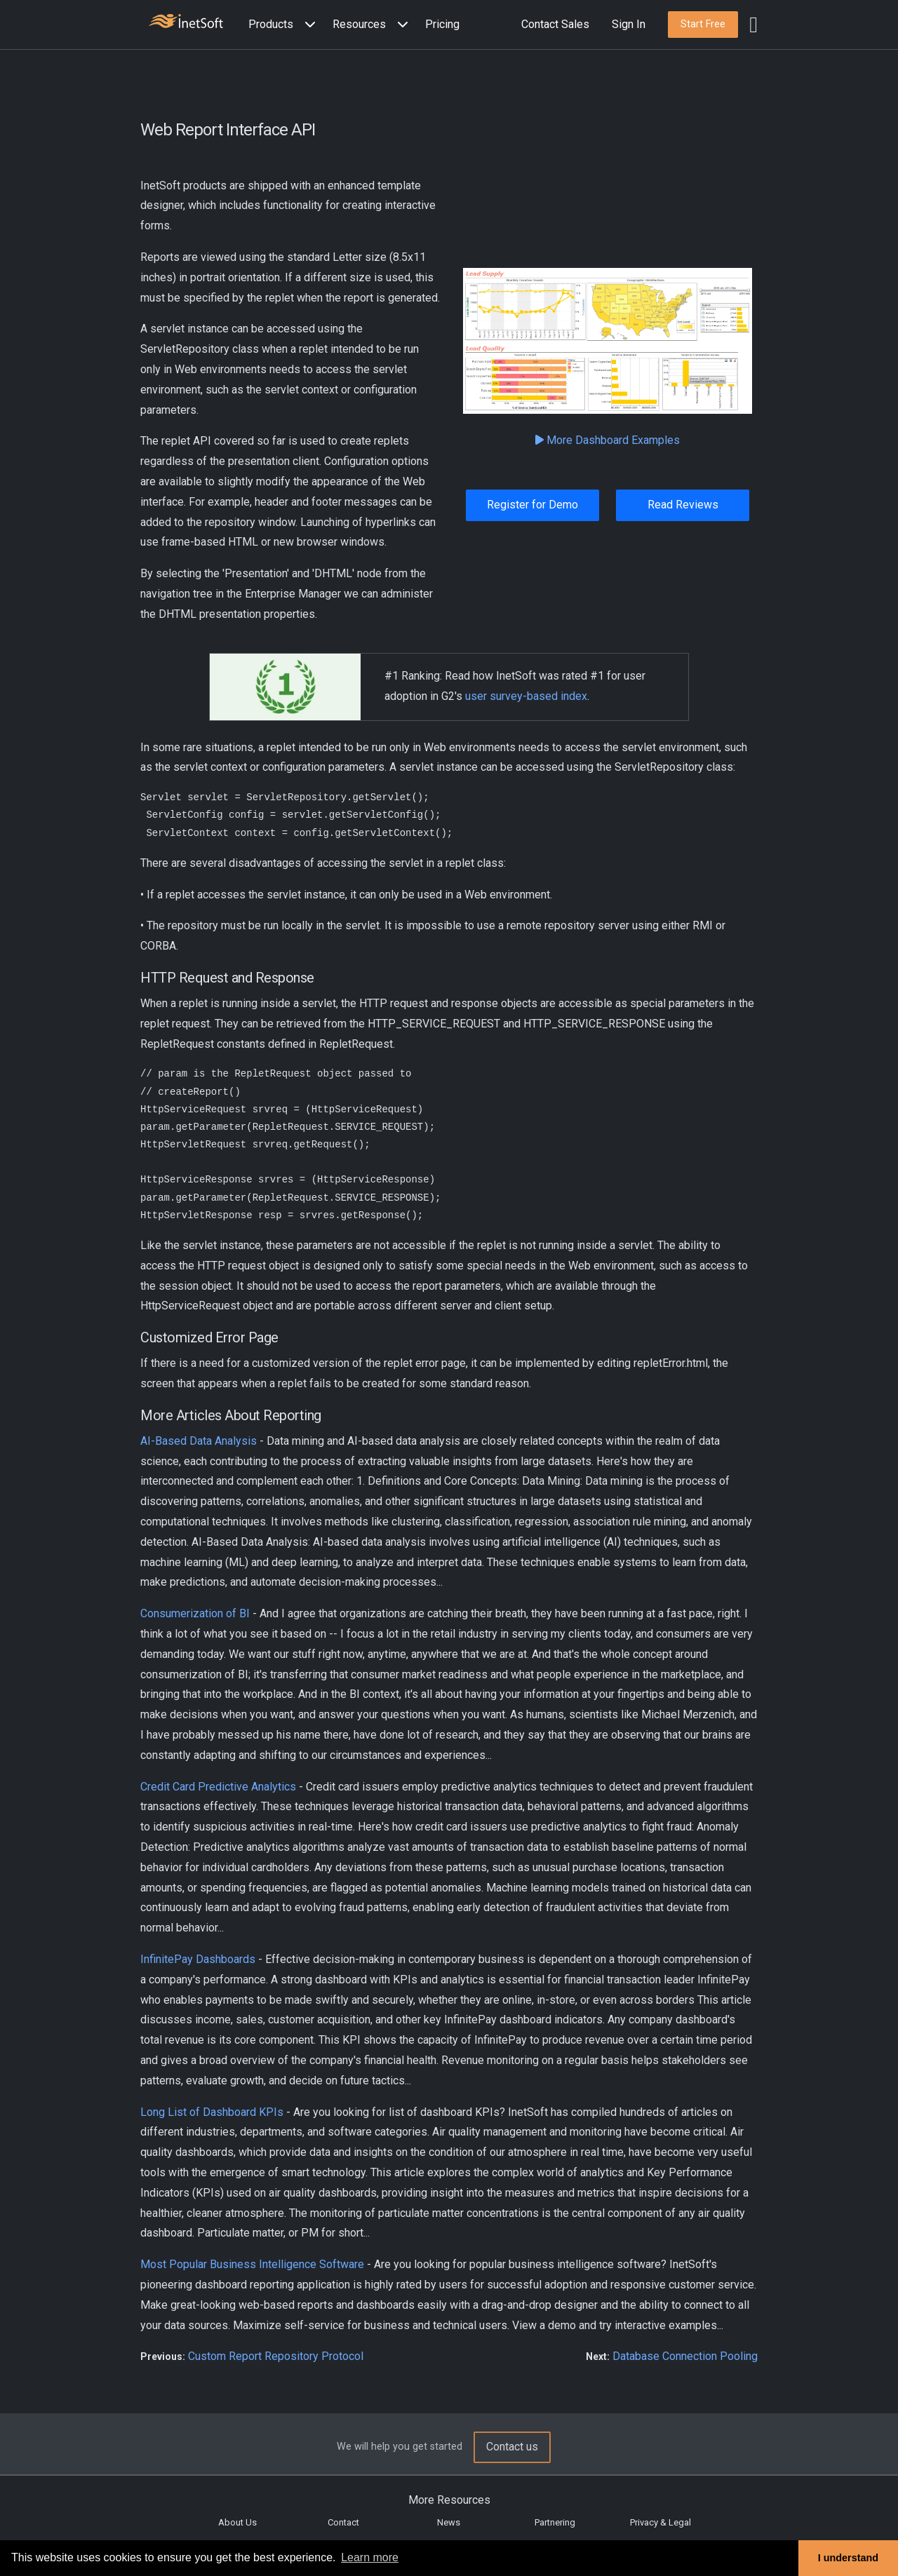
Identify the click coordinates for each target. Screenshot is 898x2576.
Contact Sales (555, 24)
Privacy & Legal (660, 2522)
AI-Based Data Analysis (198, 1441)
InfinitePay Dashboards (197, 1959)
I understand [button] (848, 2557)
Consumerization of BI (195, 1613)
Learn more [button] (369, 2557)
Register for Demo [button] (532, 504)
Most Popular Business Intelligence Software (252, 2264)
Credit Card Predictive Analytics (218, 1786)
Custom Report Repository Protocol (275, 2356)
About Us (237, 2522)
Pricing (442, 24)
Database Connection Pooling (685, 2356)
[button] (285, 25)
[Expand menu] (307, 25)
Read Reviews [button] (683, 504)
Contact (343, 2522)
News (448, 2522)
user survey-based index (526, 696)
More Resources (449, 2500)
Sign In (628, 24)
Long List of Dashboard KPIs (211, 2112)
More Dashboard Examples (607, 440)
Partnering (555, 2522)
